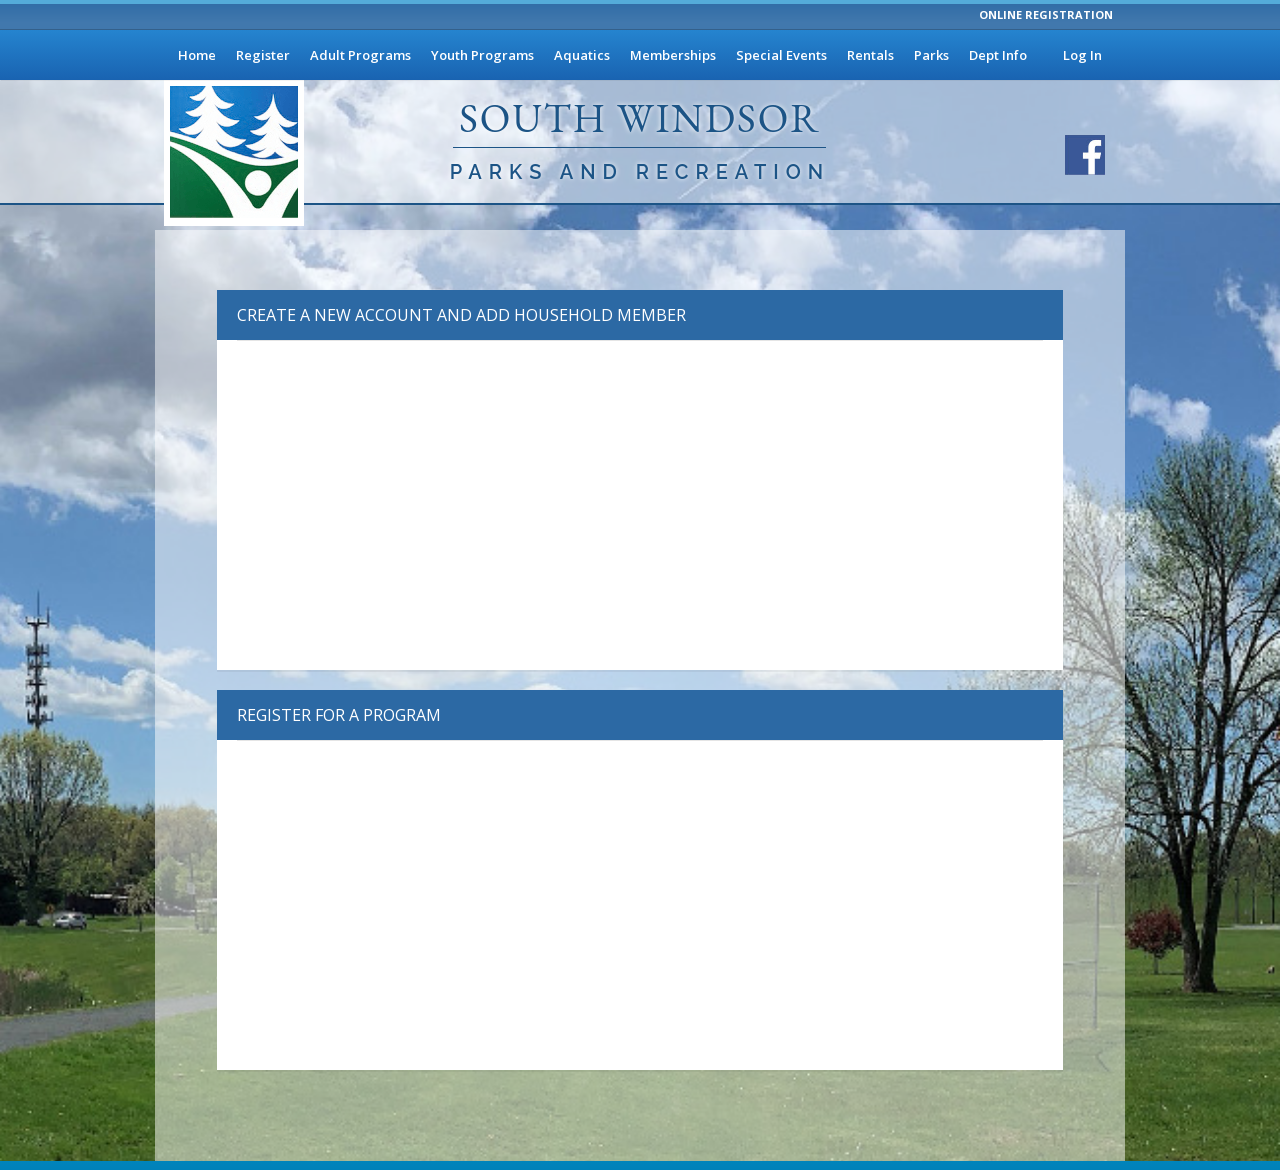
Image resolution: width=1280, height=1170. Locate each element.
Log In (1082, 55)
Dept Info (998, 55)
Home (197, 55)
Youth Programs (482, 55)
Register (263, 55)
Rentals (870, 55)
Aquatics (582, 55)
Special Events (781, 55)
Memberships (673, 55)
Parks (931, 55)
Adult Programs (360, 55)
